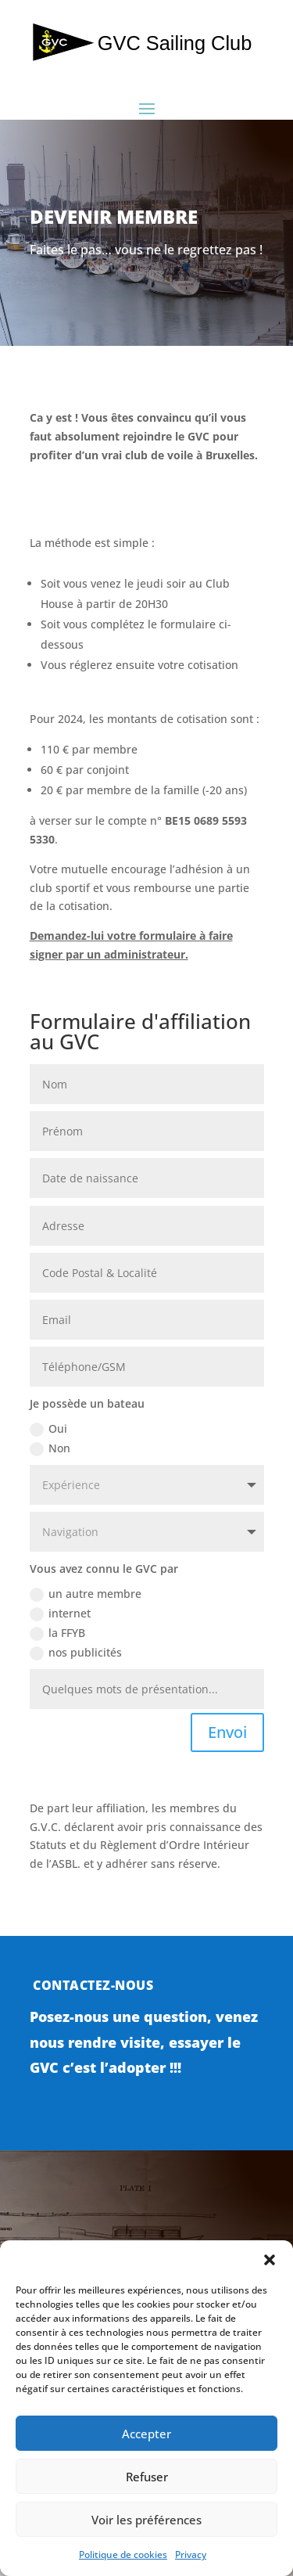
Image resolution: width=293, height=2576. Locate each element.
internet (60, 1613)
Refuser (147, 2476)
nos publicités (76, 1652)
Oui (48, 1429)
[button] (269, 2260)
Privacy (190, 2554)
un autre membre (85, 1594)
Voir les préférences (146, 2519)
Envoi (227, 1732)
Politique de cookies (123, 2554)
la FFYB (57, 1633)
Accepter (146, 2433)
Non (50, 1448)
